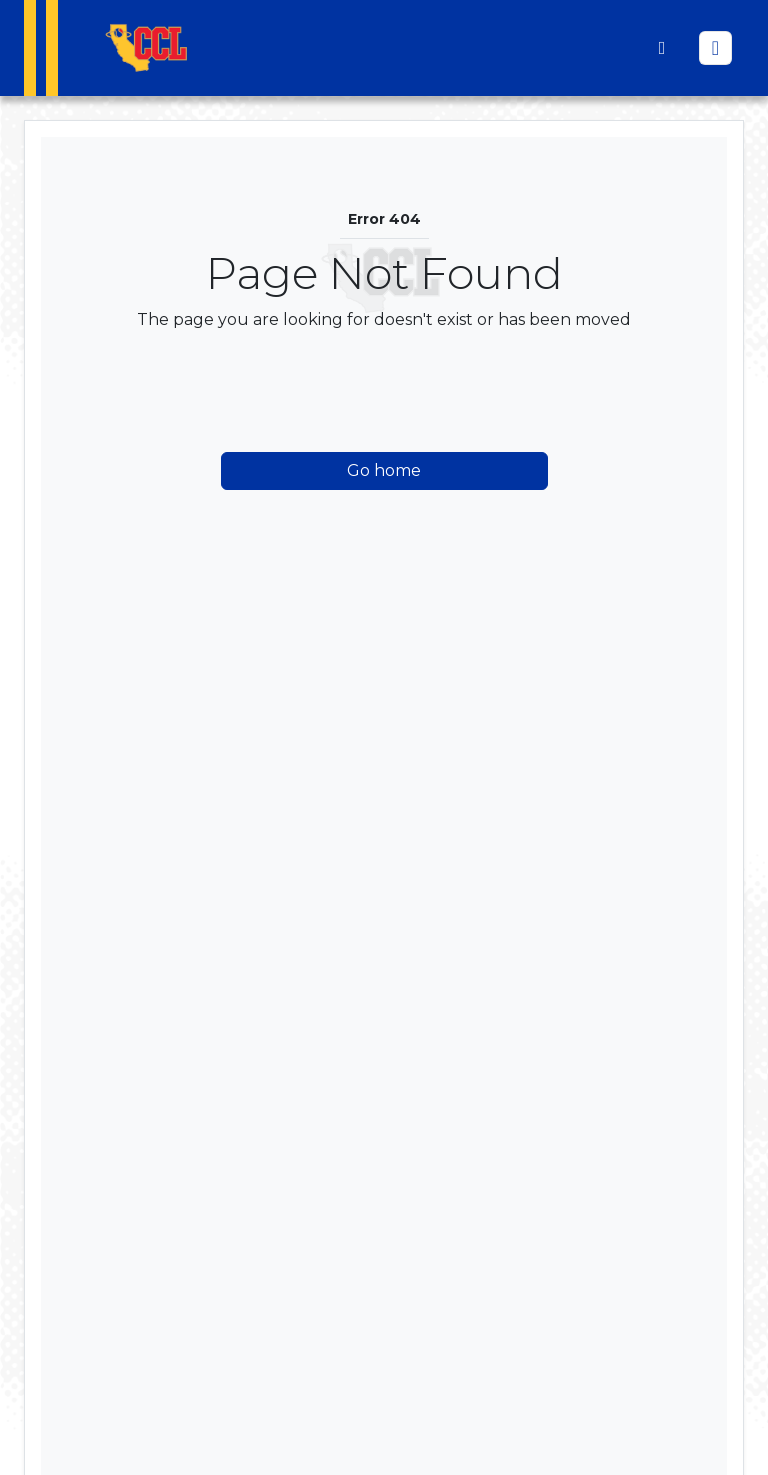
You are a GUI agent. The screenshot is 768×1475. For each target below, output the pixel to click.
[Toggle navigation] (715, 47)
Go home (384, 470)
